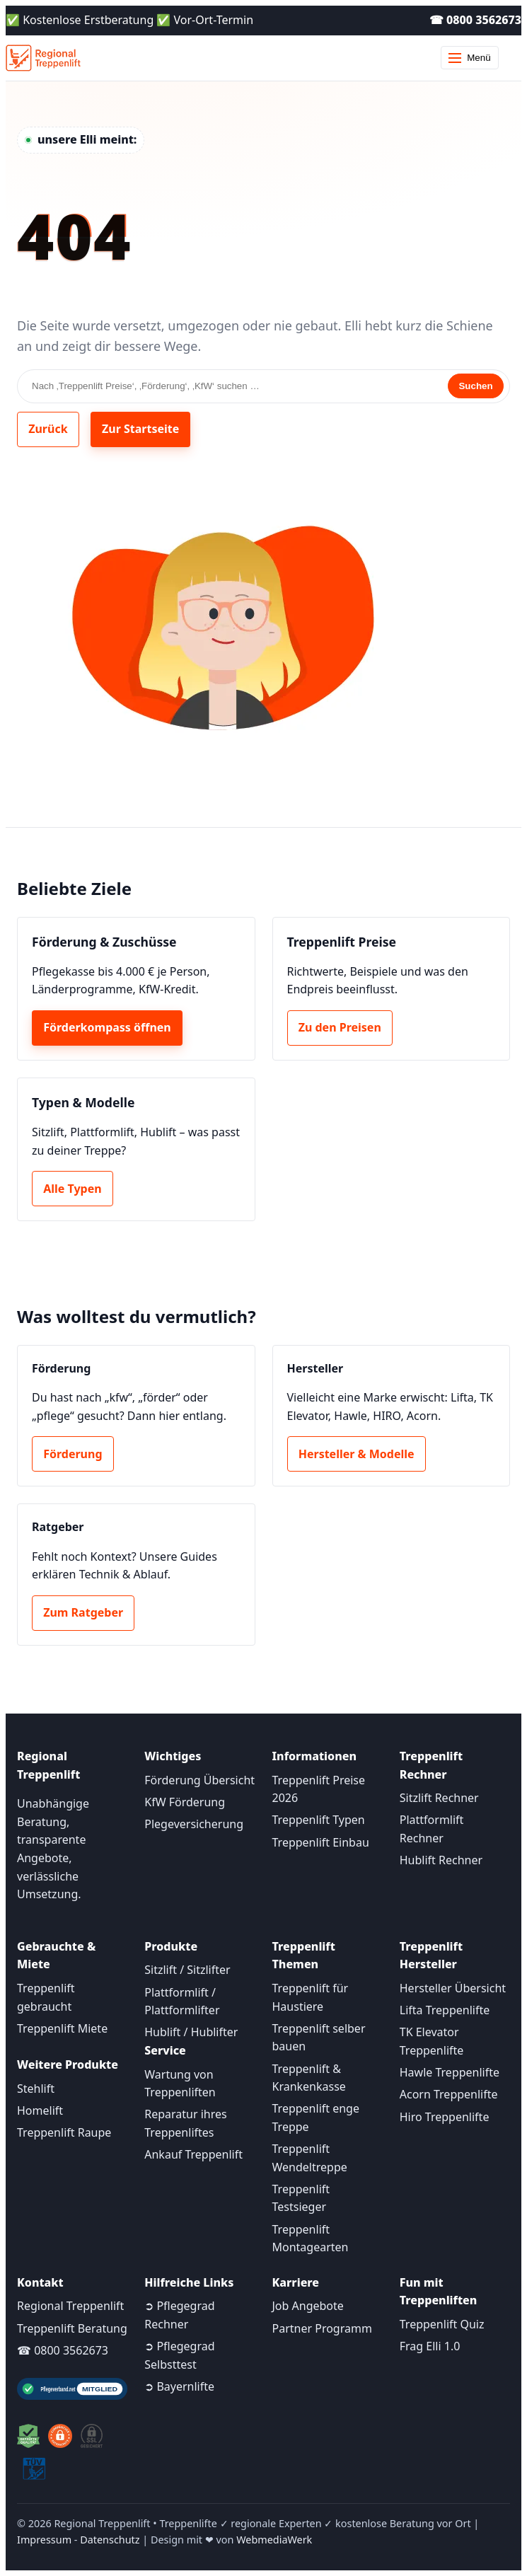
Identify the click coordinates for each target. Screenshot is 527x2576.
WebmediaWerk (274, 2539)
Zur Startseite (140, 429)
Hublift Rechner (441, 1860)
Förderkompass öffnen (107, 1027)
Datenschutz (109, 2539)
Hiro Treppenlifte (445, 2117)
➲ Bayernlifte (179, 2386)
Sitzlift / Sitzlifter (187, 1969)
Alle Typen (72, 1188)
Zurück (47, 429)
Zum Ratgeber (83, 1612)
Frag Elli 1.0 (430, 2346)
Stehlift (35, 2088)
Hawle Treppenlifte (449, 2072)
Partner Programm (322, 2328)
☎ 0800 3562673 (475, 20)
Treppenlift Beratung (72, 2328)
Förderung (72, 1454)
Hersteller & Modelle (357, 1454)
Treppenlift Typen (318, 1819)
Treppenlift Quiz (442, 2324)
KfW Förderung (184, 1802)
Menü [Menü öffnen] (469, 57)
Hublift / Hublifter (191, 2032)
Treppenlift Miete (62, 2028)
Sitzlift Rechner (439, 1798)
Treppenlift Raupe (64, 2132)
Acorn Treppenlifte (449, 2094)
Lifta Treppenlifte (445, 2010)
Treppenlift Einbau (320, 1842)
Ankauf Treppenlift (193, 2154)
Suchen (475, 386)
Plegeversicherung (193, 1824)
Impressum (44, 2539)
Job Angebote (308, 2306)
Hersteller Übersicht (453, 1988)
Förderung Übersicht (199, 1780)
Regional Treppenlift (70, 2306)
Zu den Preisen (340, 1027)
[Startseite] (43, 58)
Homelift (40, 2110)
